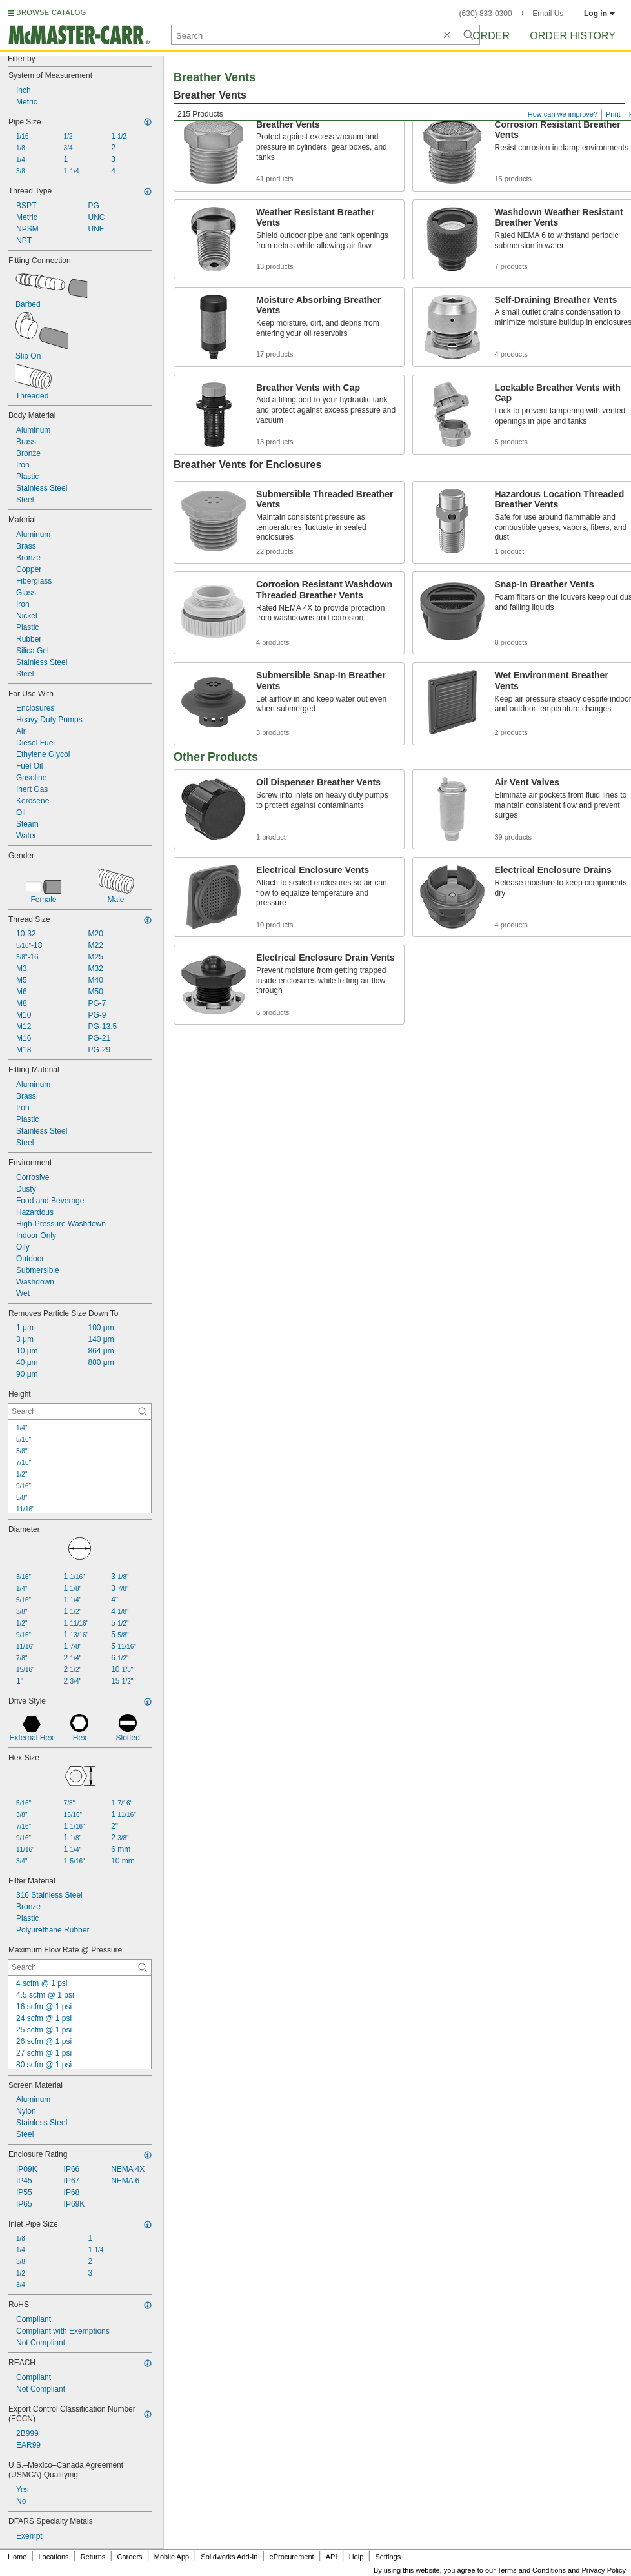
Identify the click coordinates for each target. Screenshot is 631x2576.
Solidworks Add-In (229, 2557)
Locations (54, 2557)
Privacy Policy (604, 2570)
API (331, 2557)
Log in (600, 13)
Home (17, 2557)
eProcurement (292, 2557)
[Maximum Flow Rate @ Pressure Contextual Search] (80, 1967)
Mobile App (171, 2557)
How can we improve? (562, 114)
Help (356, 2557)
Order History (573, 35)
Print (613, 114)
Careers (129, 2557)
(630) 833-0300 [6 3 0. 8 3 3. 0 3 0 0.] (485, 13)
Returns (93, 2557)
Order (491, 35)
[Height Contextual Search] (80, 1411)
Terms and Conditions (531, 2570)
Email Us (547, 13)
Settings (388, 2557)
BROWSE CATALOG (51, 12)
